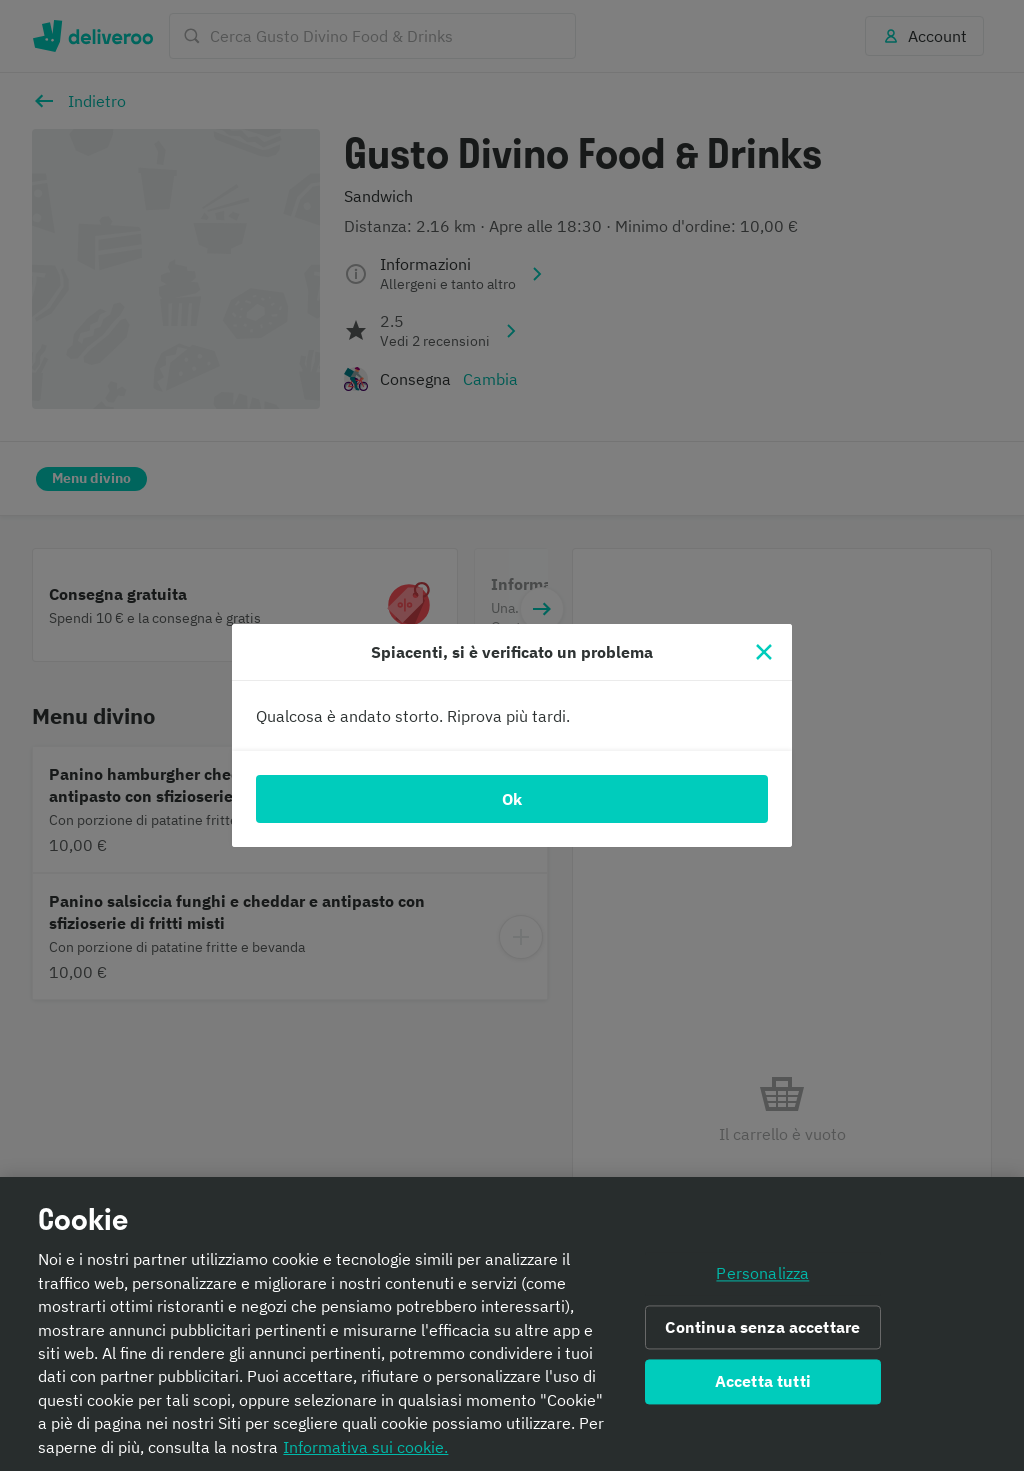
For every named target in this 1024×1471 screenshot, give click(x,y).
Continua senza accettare (762, 1327)
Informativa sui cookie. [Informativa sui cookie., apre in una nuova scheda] (365, 1447)
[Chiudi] (764, 652)
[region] (512, 1324)
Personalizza (762, 1273)
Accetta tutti (763, 1382)
